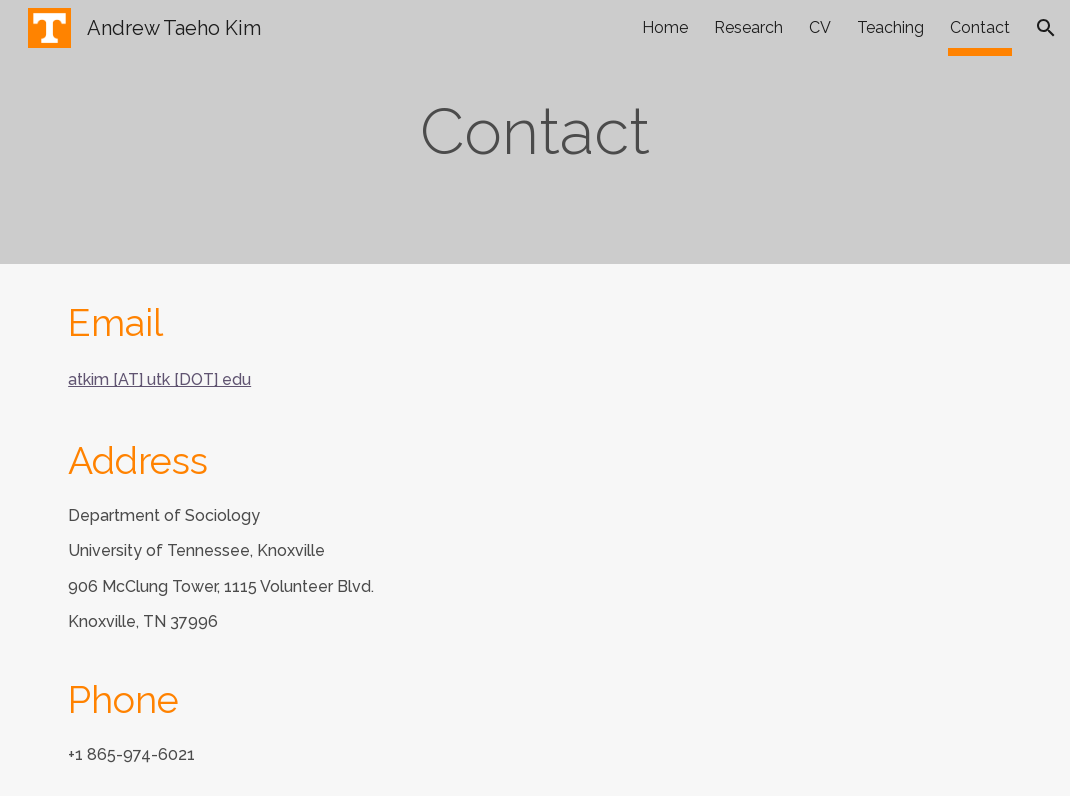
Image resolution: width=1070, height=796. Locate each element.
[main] (535, 132)
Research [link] (748, 27)
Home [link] (665, 27)
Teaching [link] (890, 27)
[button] (1046, 28)
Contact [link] (980, 27)
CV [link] (820, 27)
